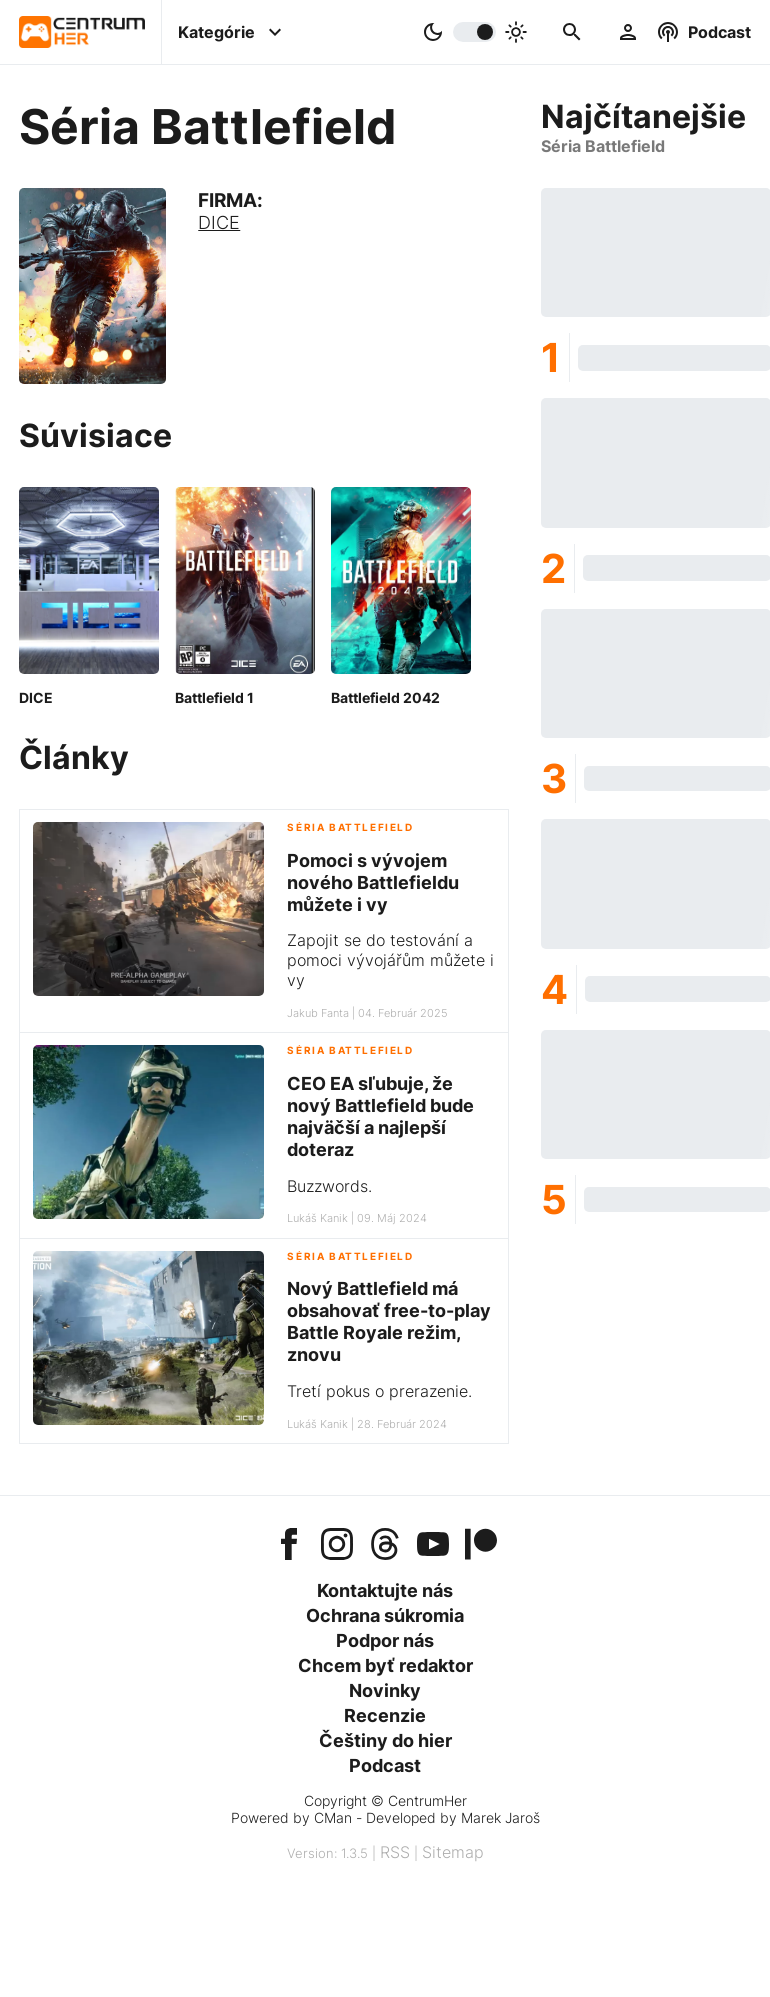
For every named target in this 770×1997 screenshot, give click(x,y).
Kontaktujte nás (385, 1590)
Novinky (385, 1690)
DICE (219, 222)
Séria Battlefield (350, 827)
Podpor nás (385, 1640)
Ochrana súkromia (385, 1615)
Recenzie (385, 1715)
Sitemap (453, 1852)
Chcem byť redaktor (385, 1665)
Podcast (385, 1765)
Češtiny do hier (385, 1740)
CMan (333, 1817)
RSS (395, 1852)
